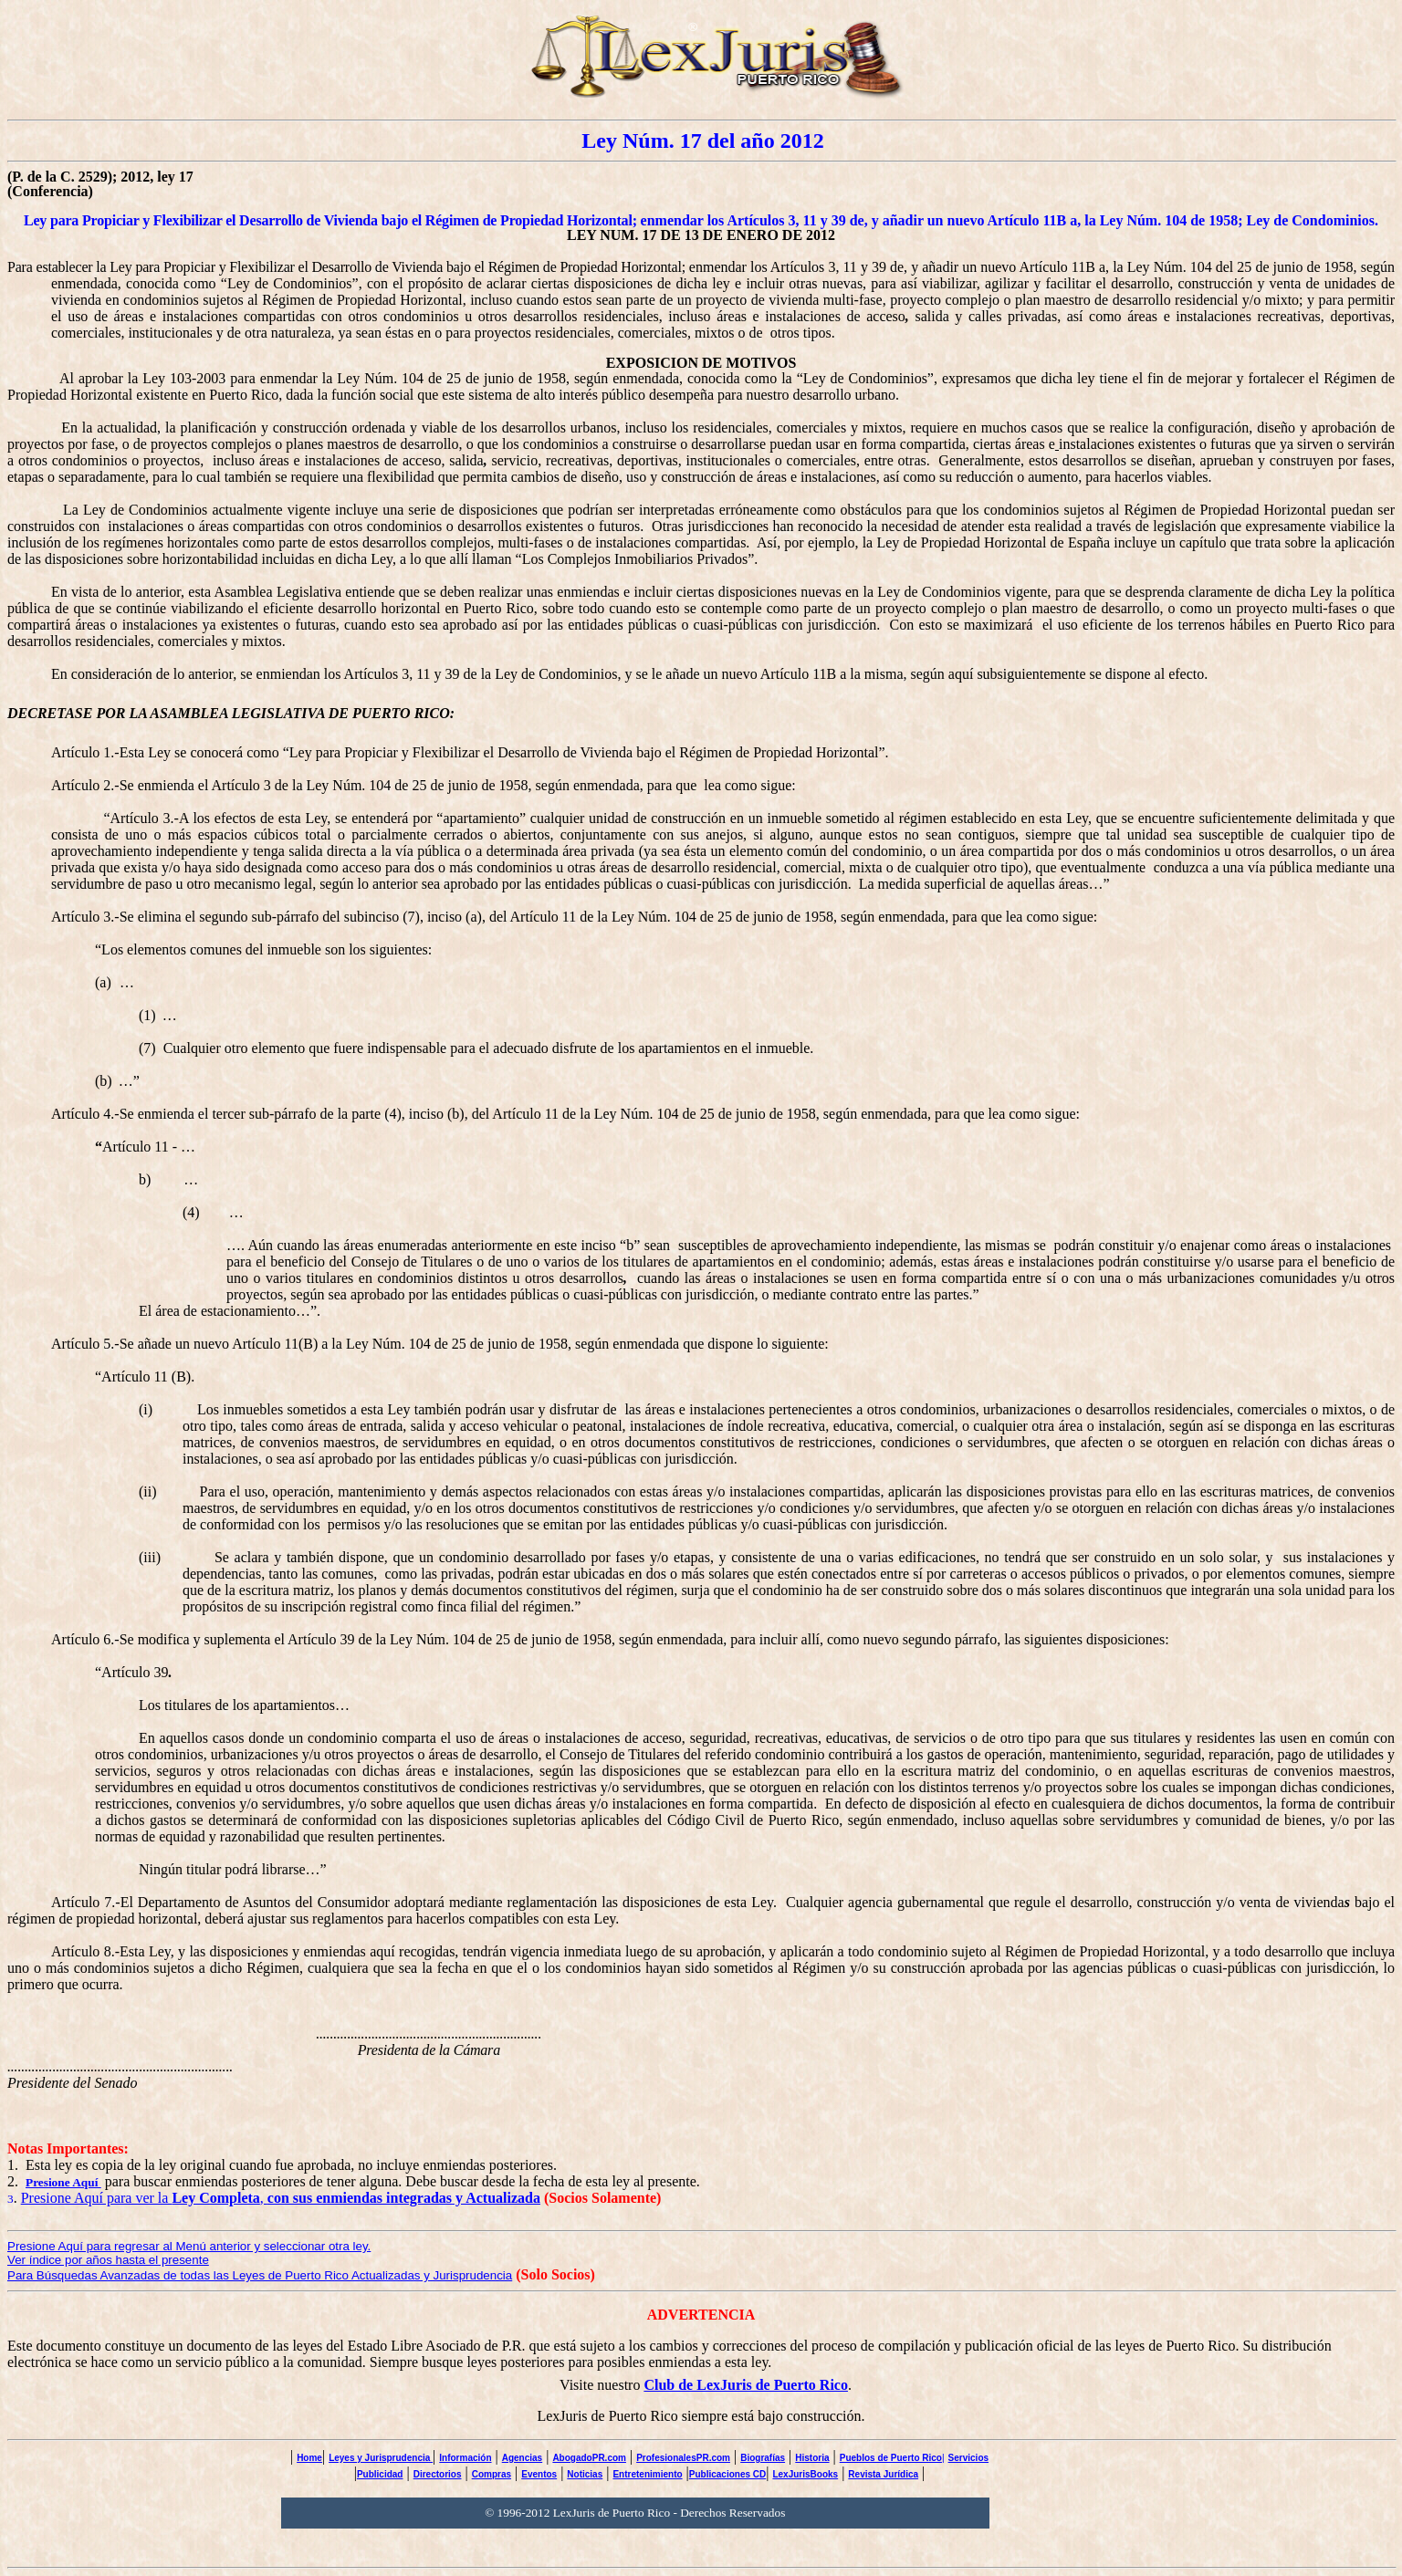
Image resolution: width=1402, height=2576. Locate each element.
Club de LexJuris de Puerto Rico (745, 2385)
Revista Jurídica (883, 2474)
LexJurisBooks (805, 2474)
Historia (812, 2458)
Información (465, 2458)
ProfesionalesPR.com (683, 2458)
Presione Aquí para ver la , (280, 2198)
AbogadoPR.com (589, 2458)
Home (309, 2458)
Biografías (762, 2458)
